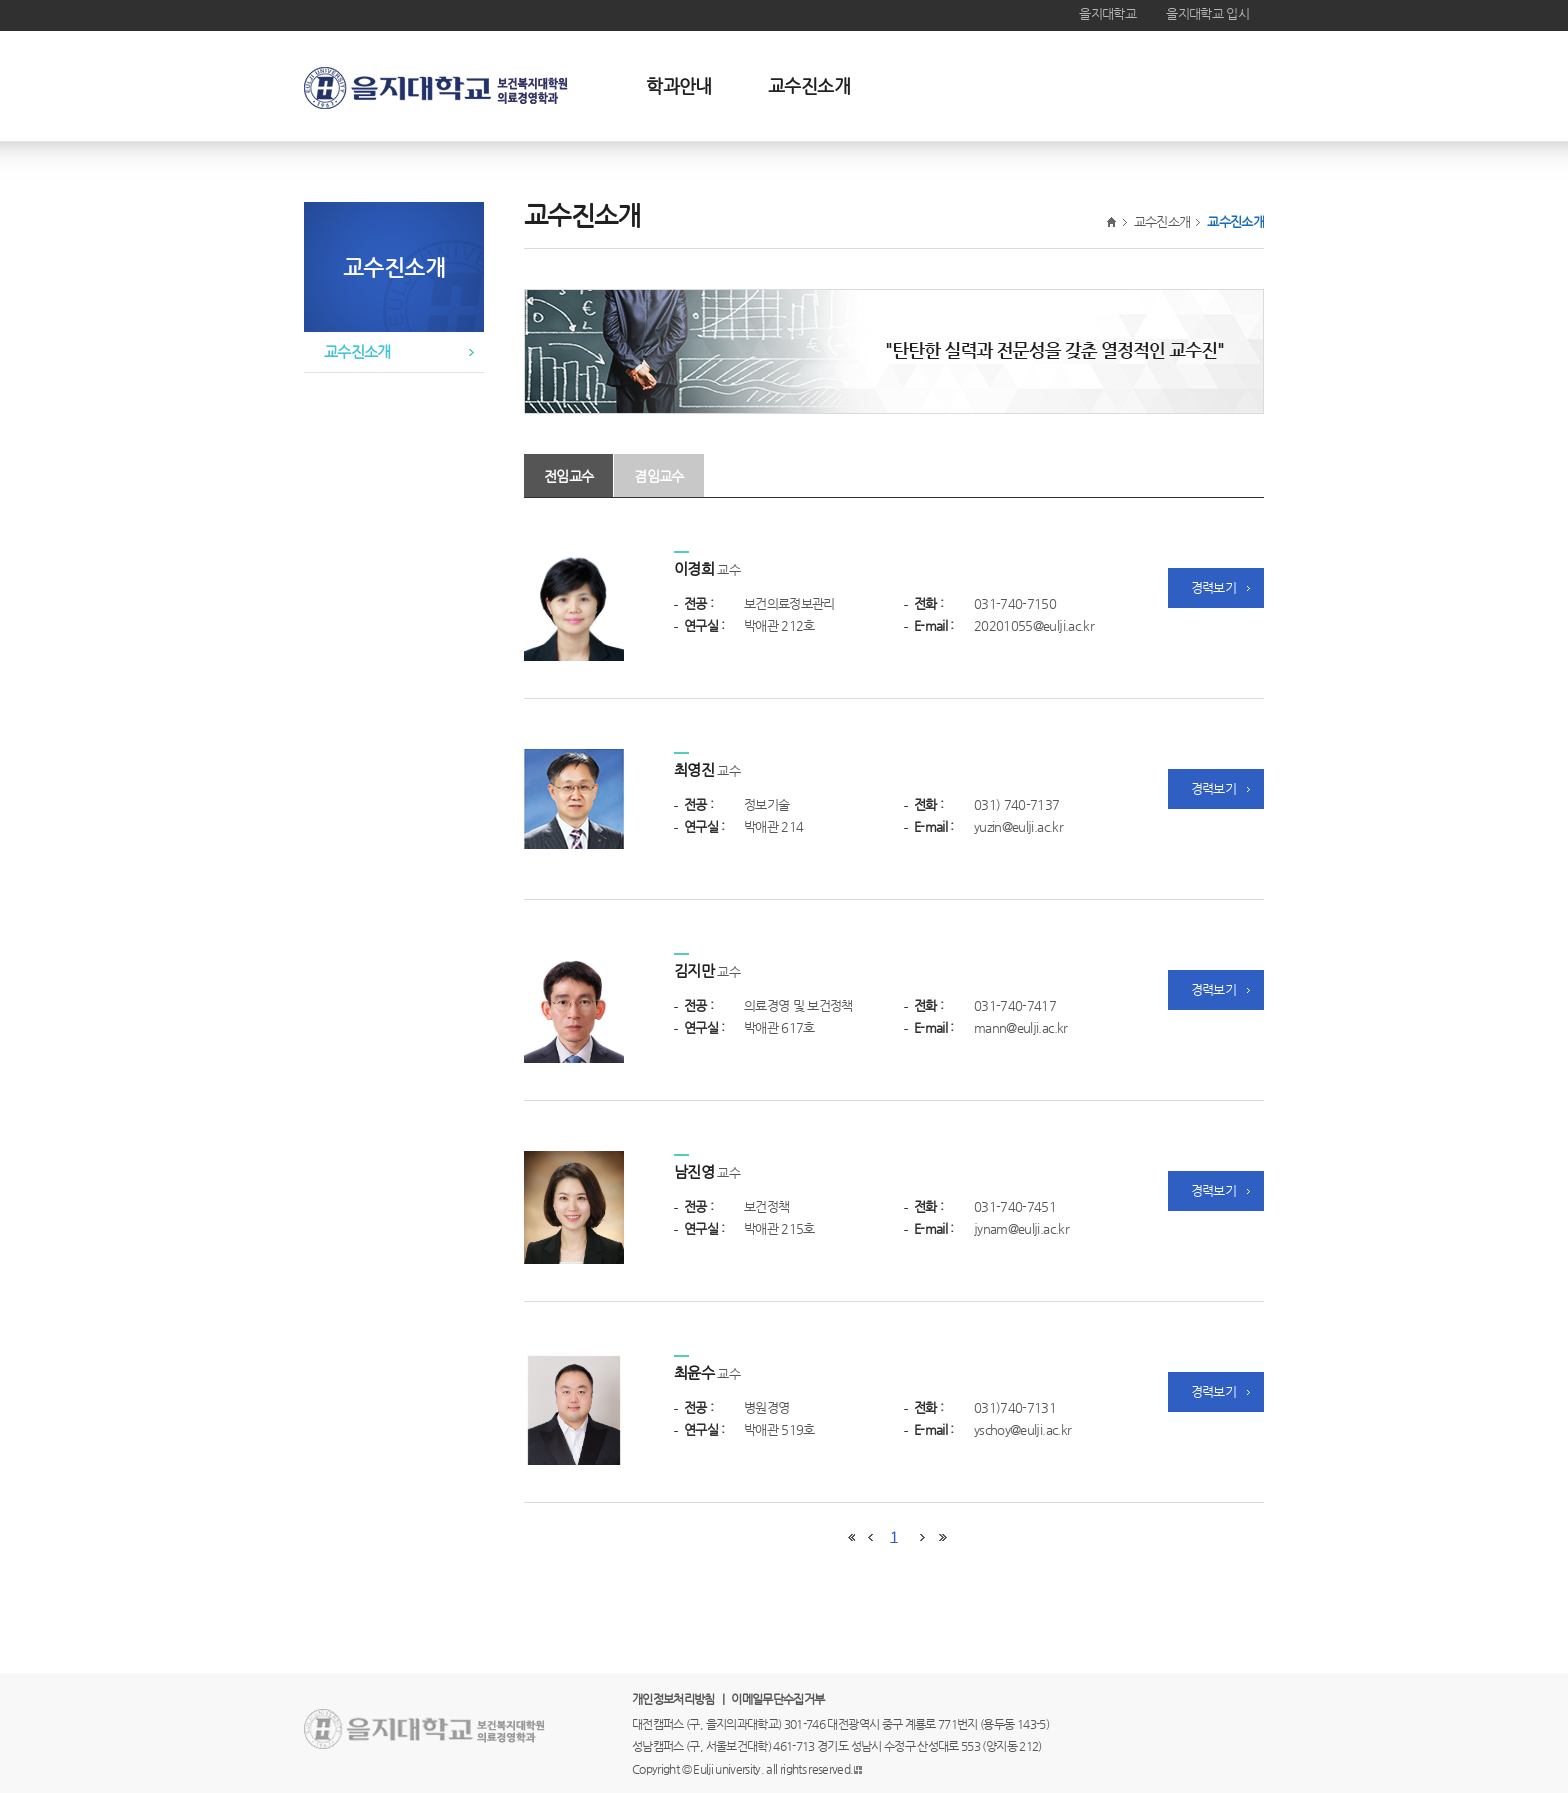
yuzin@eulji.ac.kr (1018, 826)
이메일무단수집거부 (777, 1699)
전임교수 (568, 476)
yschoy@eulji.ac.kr (1022, 1429)
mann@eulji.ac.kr (1021, 1027)
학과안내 (678, 85)
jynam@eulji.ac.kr (1021, 1228)
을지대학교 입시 (1207, 13)
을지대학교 (1107, 13)
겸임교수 (658, 476)
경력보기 (1213, 587)
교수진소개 (809, 85)
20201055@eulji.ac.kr (1034, 625)
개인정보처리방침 (673, 1699)
